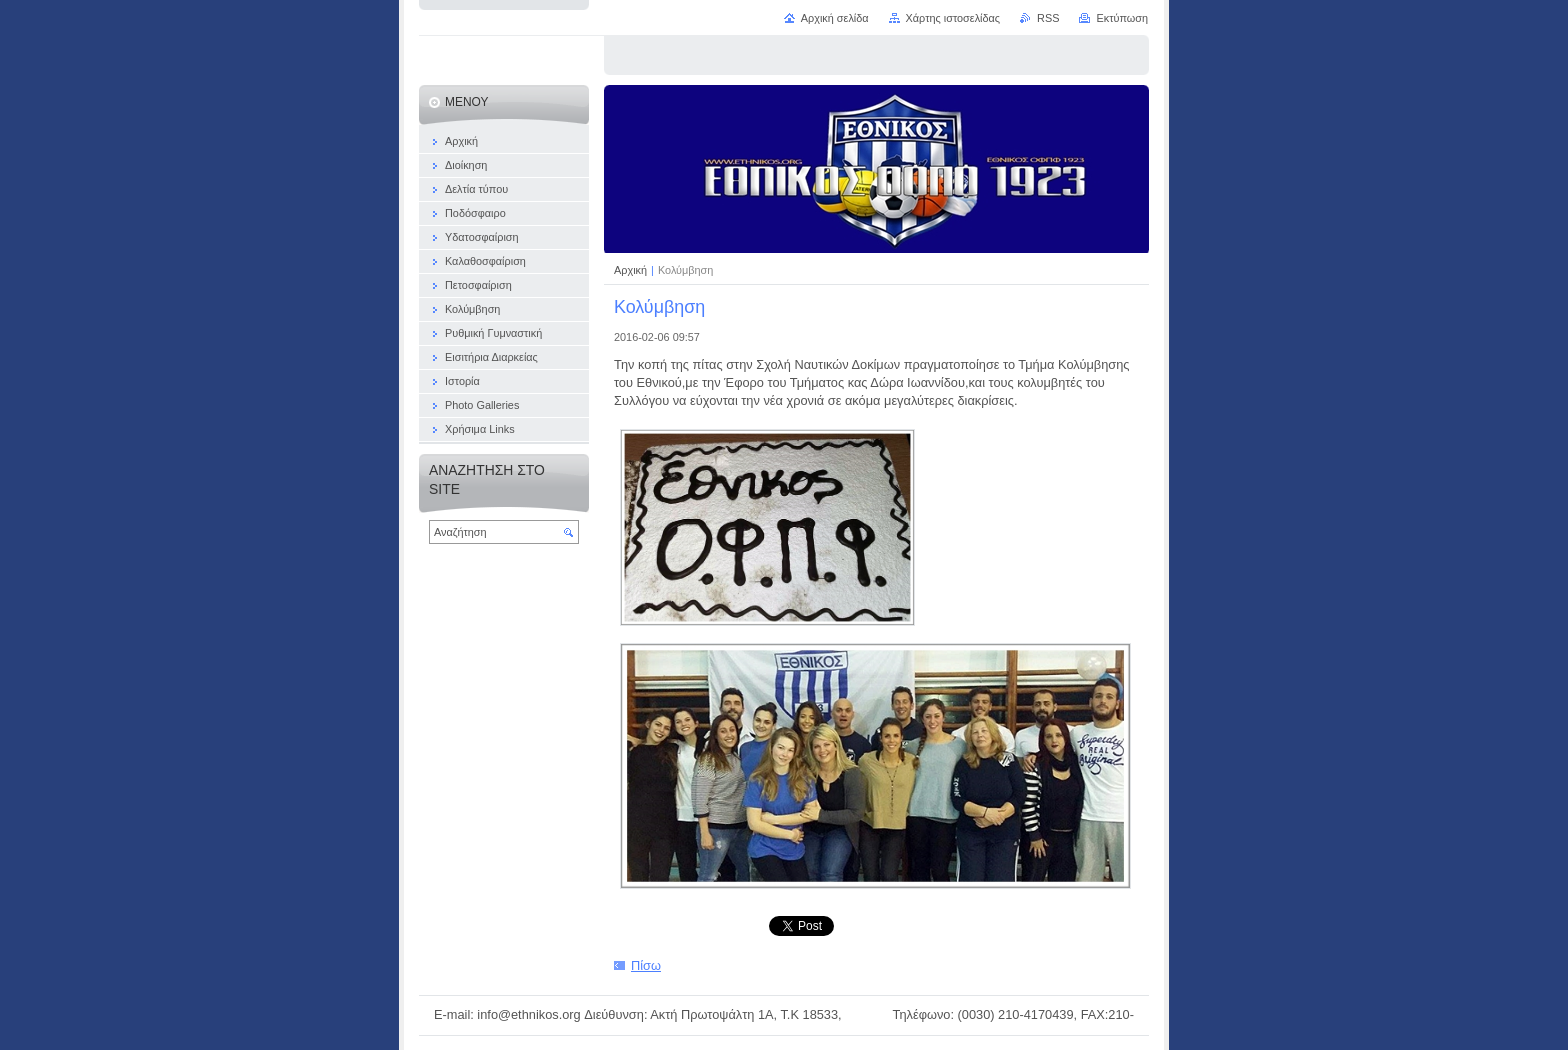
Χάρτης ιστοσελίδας (953, 18)
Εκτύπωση (1122, 18)
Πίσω (646, 965)
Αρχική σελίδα (835, 18)
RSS (1048, 18)
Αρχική (632, 270)
